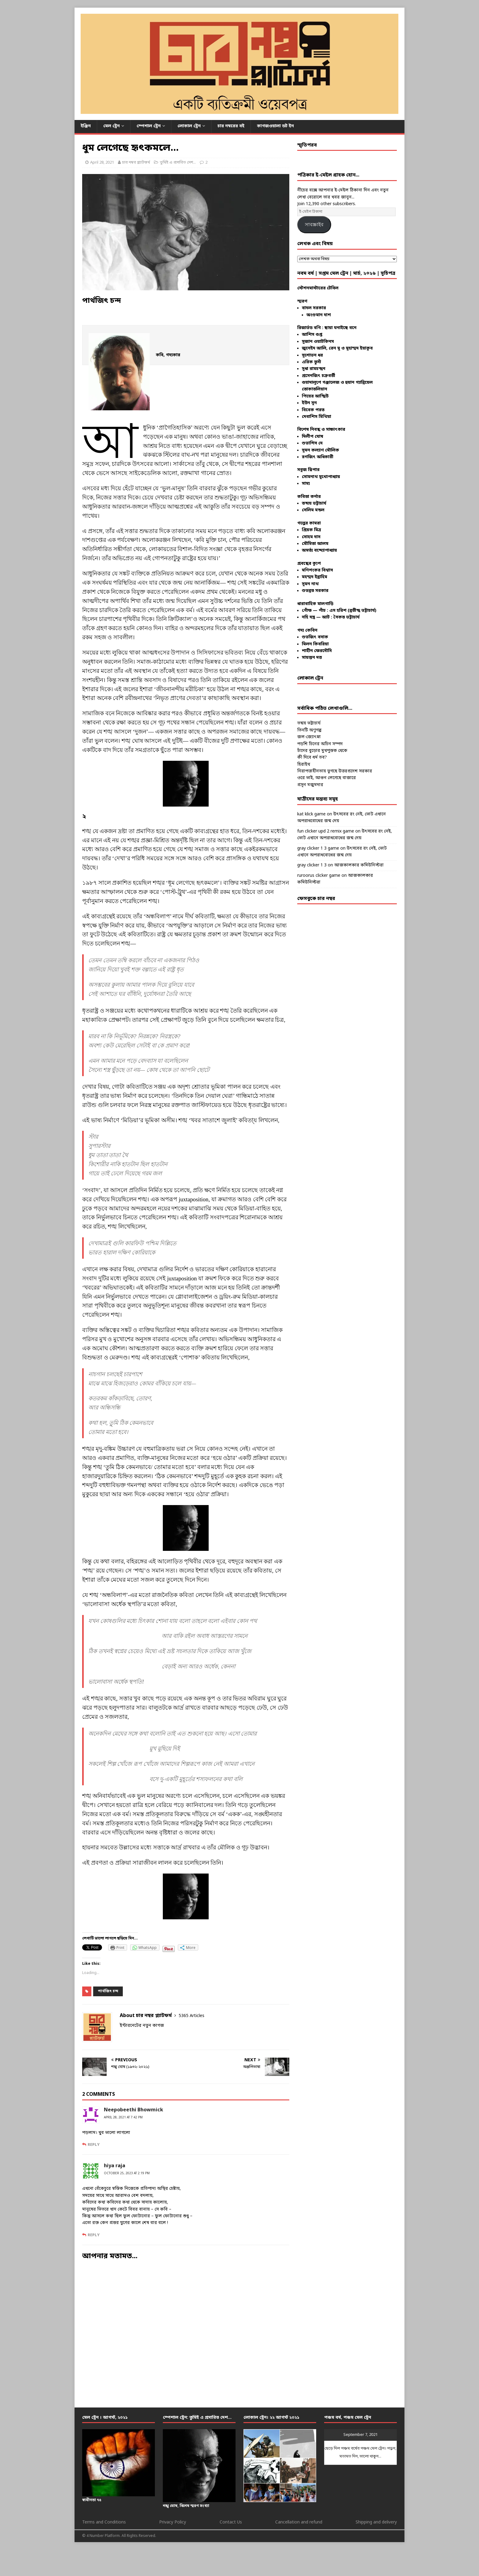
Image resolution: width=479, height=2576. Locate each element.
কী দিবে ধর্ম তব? (312, 757)
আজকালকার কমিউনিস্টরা (359, 865)
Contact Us (231, 2522)
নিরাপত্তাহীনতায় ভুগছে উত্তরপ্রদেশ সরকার (334, 771)
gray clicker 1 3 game (318, 848)
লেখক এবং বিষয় (315, 244)
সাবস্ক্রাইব (314, 224)
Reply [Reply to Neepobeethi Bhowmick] (94, 2144)
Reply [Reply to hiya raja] (94, 2235)
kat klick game (311, 814)
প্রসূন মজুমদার (310, 785)
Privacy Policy (172, 2522)
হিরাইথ (303, 764)
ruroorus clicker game (318, 876)
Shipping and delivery (376, 2522)
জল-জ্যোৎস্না (309, 737)
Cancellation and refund (298, 2522)
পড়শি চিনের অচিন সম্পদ (320, 744)
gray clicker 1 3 (312, 865)
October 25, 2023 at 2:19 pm (127, 2173)
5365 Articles (191, 2016)
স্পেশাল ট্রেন (149, 126)
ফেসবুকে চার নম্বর (316, 898)
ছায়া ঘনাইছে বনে (340, 328)
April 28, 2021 (102, 162)
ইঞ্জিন (86, 126)
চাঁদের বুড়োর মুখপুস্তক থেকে (322, 751)
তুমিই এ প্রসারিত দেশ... (178, 162)
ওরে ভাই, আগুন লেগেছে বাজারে (326, 778)
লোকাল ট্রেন (189, 126)
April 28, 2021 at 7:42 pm (123, 2118)
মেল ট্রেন (111, 126)
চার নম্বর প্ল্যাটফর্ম (136, 162)
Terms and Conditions (104, 2522)
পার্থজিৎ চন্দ (108, 1991)
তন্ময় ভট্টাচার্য (308, 723)
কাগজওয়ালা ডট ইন (275, 126)
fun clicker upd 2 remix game (325, 831)
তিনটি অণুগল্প (309, 730)
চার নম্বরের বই (231, 126)
